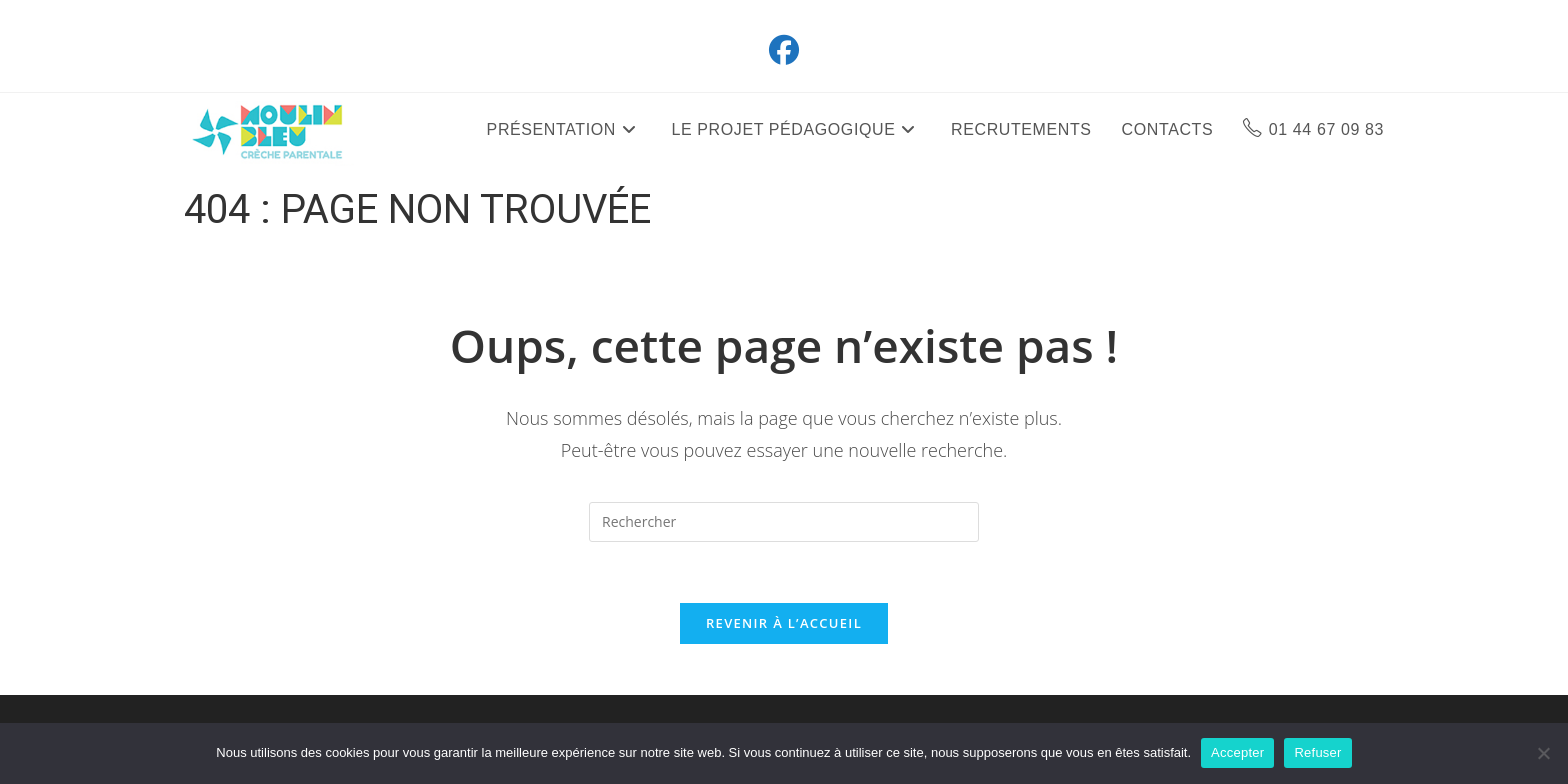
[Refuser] (1543, 753)
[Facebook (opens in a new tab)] (784, 50)
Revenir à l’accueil (784, 623)
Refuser (1317, 752)
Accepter (1237, 752)
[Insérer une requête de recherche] (784, 522)
